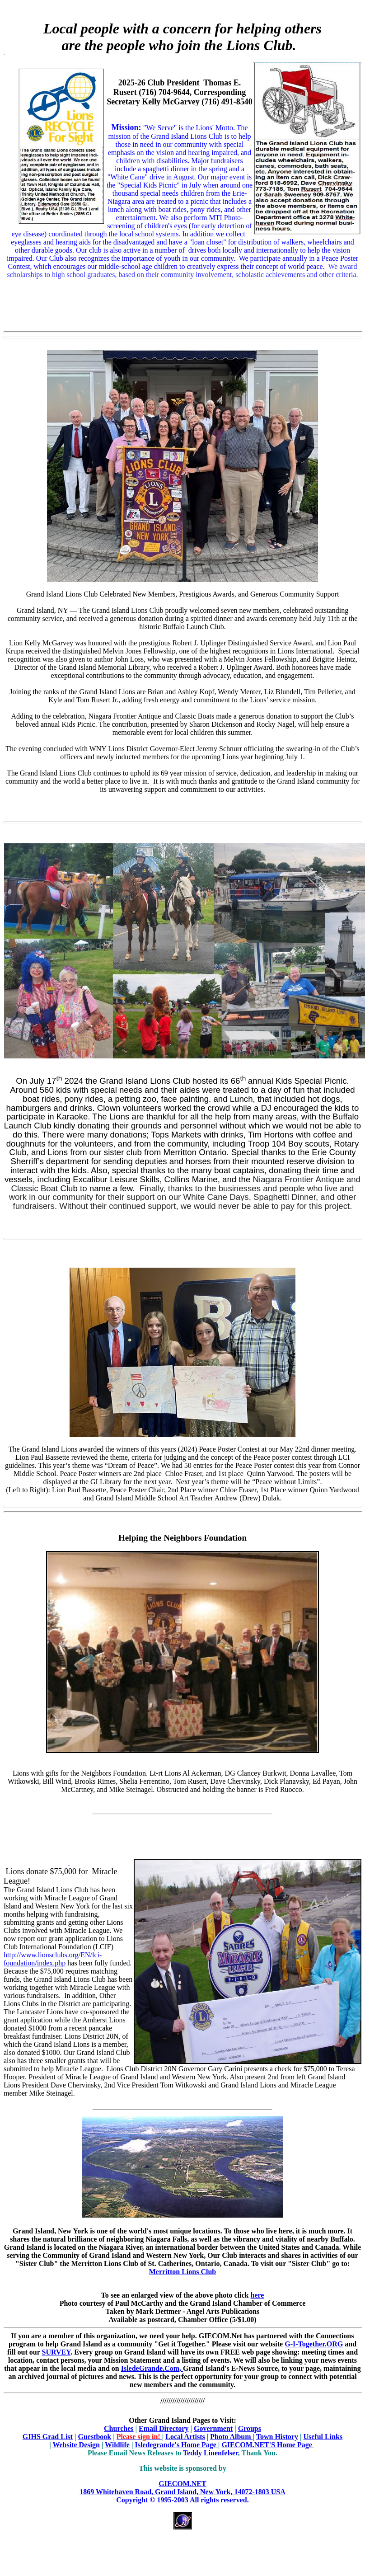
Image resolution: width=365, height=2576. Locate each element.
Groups (249, 2428)
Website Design (75, 2445)
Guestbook (94, 2436)
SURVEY (56, 2352)
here (257, 2295)
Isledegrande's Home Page (176, 2445)
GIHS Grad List (48, 2436)
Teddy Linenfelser (210, 2453)
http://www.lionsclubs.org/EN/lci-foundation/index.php (53, 1959)
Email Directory (163, 2428)
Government (213, 2428)
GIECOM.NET (182, 2492)
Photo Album (231, 2436)
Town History (277, 2436)
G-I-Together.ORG (314, 2344)
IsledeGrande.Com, (152, 2368)
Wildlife (117, 2445)
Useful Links (323, 2436)
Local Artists (185, 2436)
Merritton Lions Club (182, 2271)
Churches (119, 2428)
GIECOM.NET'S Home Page (267, 2445)
